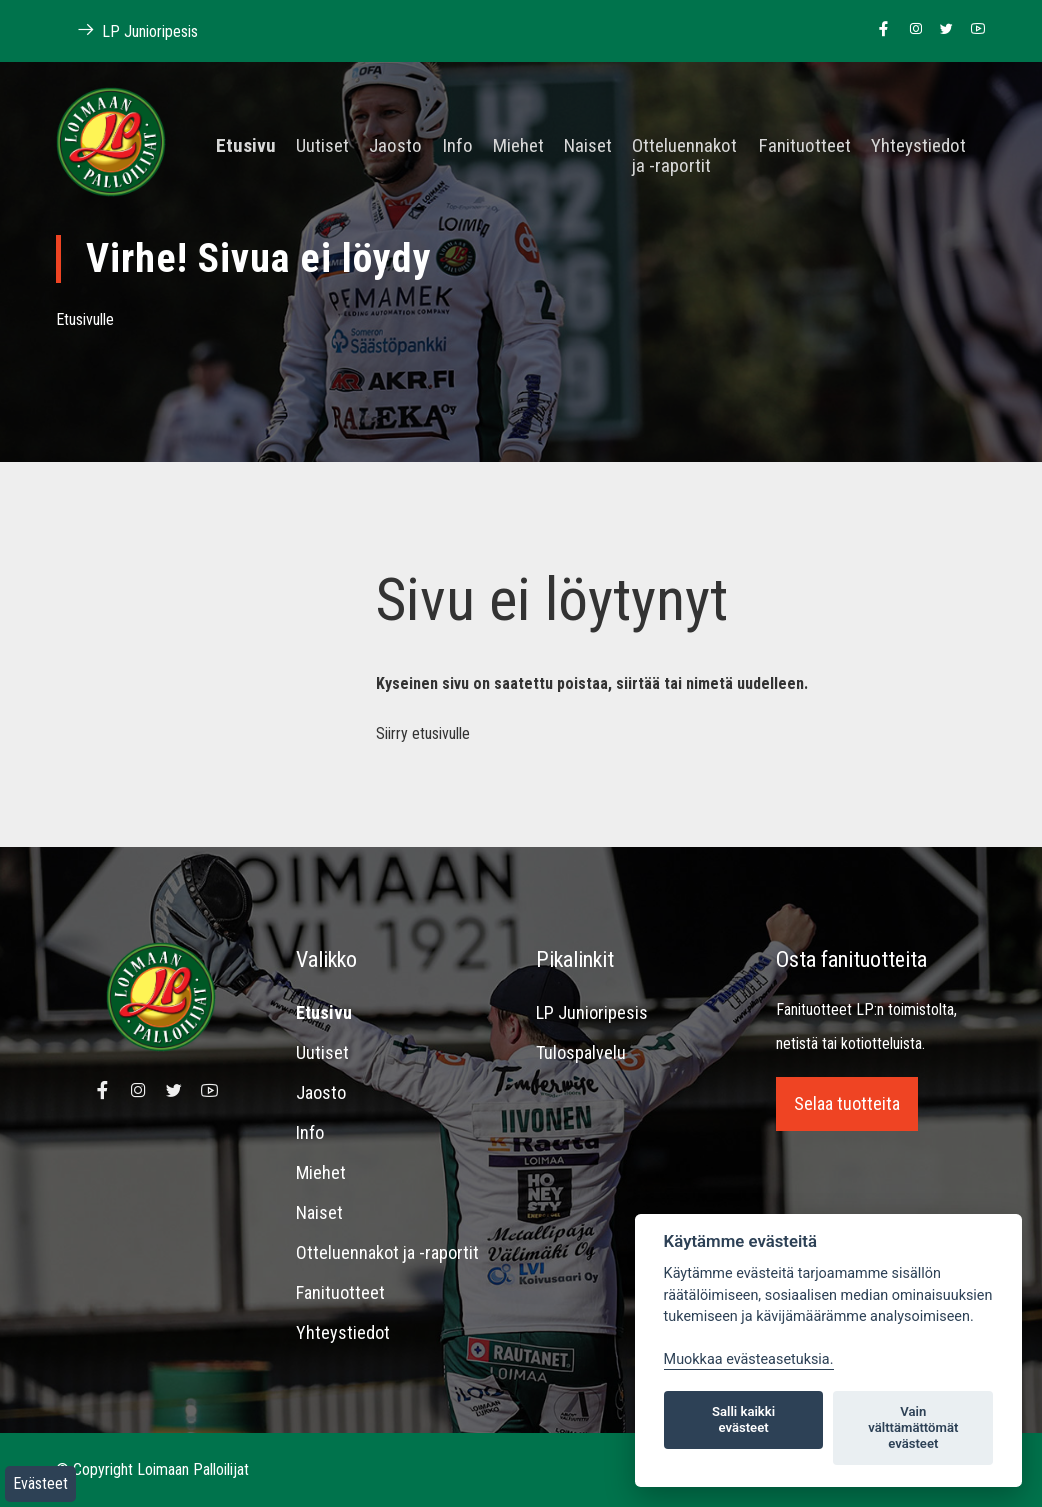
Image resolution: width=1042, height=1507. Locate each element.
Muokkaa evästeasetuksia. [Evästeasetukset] (749, 1359)
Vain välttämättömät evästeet (913, 1427)
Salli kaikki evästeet (743, 1419)
